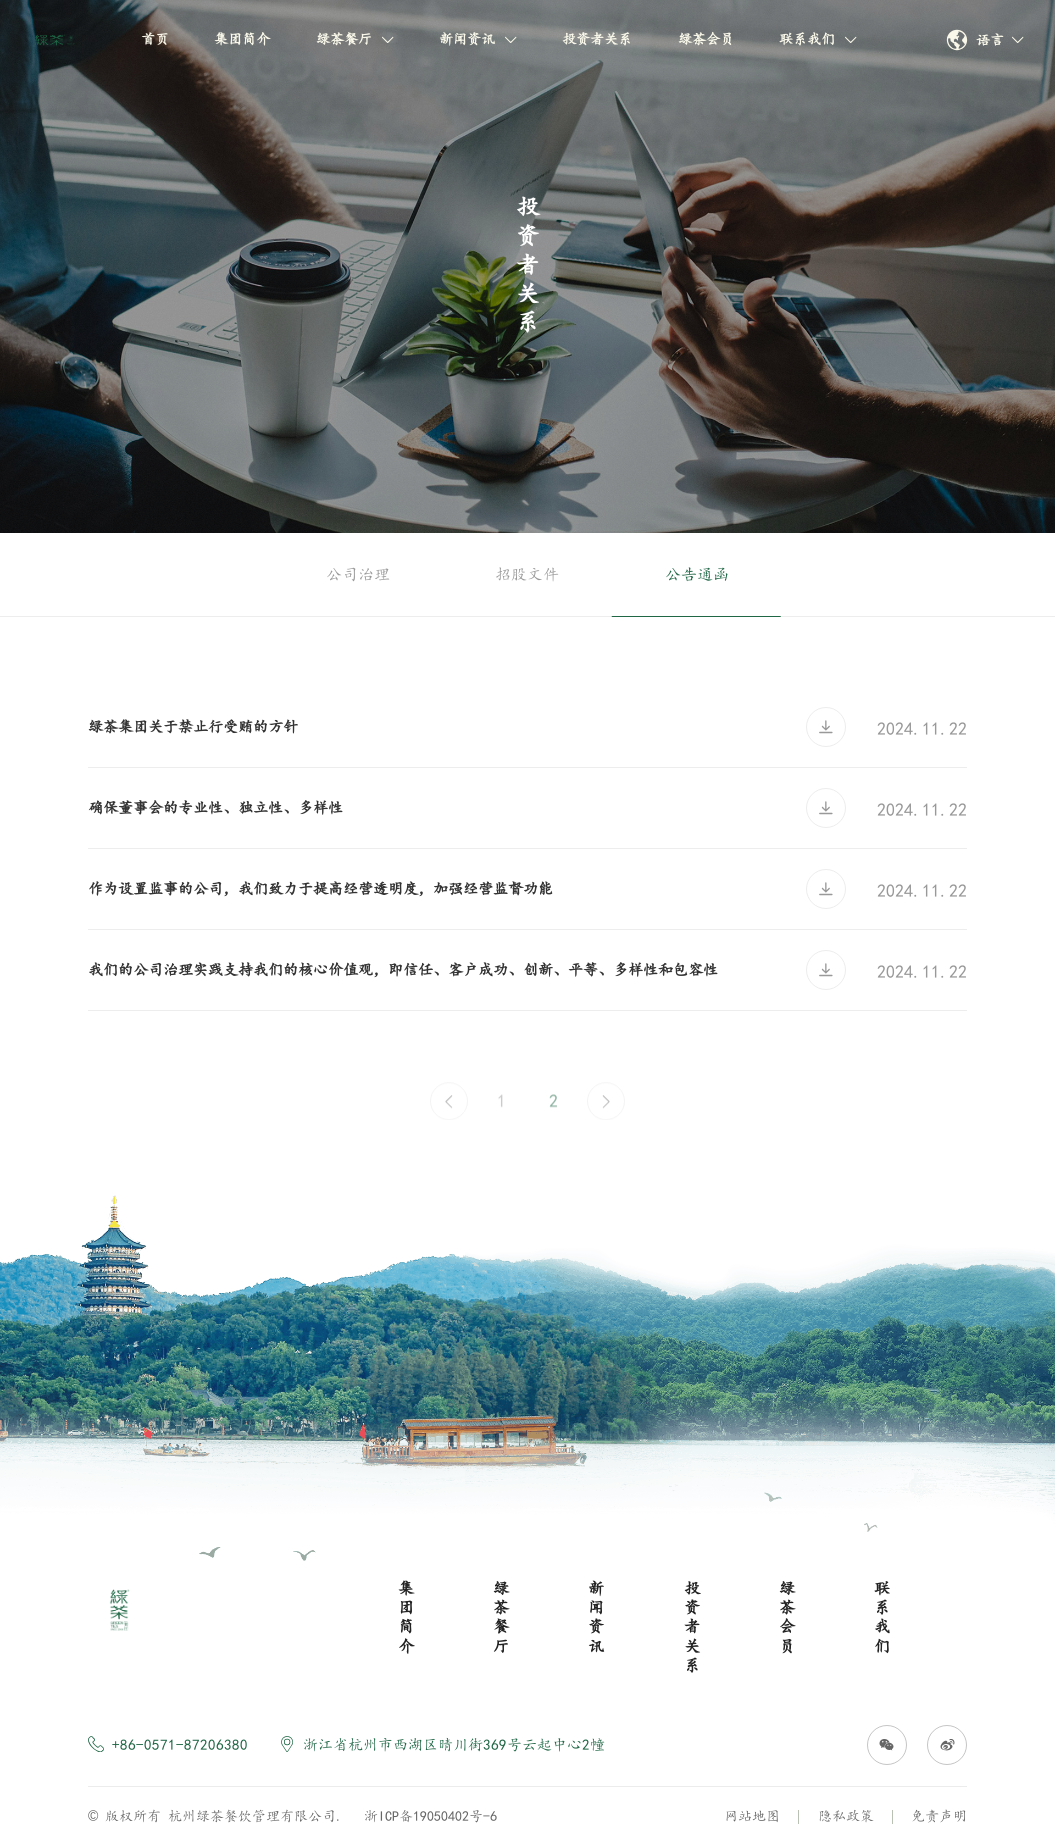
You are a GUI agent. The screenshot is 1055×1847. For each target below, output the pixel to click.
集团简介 (242, 39)
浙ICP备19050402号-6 (430, 1816)
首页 (155, 39)
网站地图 (752, 1816)
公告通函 (697, 574)
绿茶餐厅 (355, 39)
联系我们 (818, 39)
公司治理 (358, 574)
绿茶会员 (706, 39)
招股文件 (527, 574)
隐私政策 (846, 1816)
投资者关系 (597, 39)
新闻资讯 (478, 39)
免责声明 (939, 1816)
